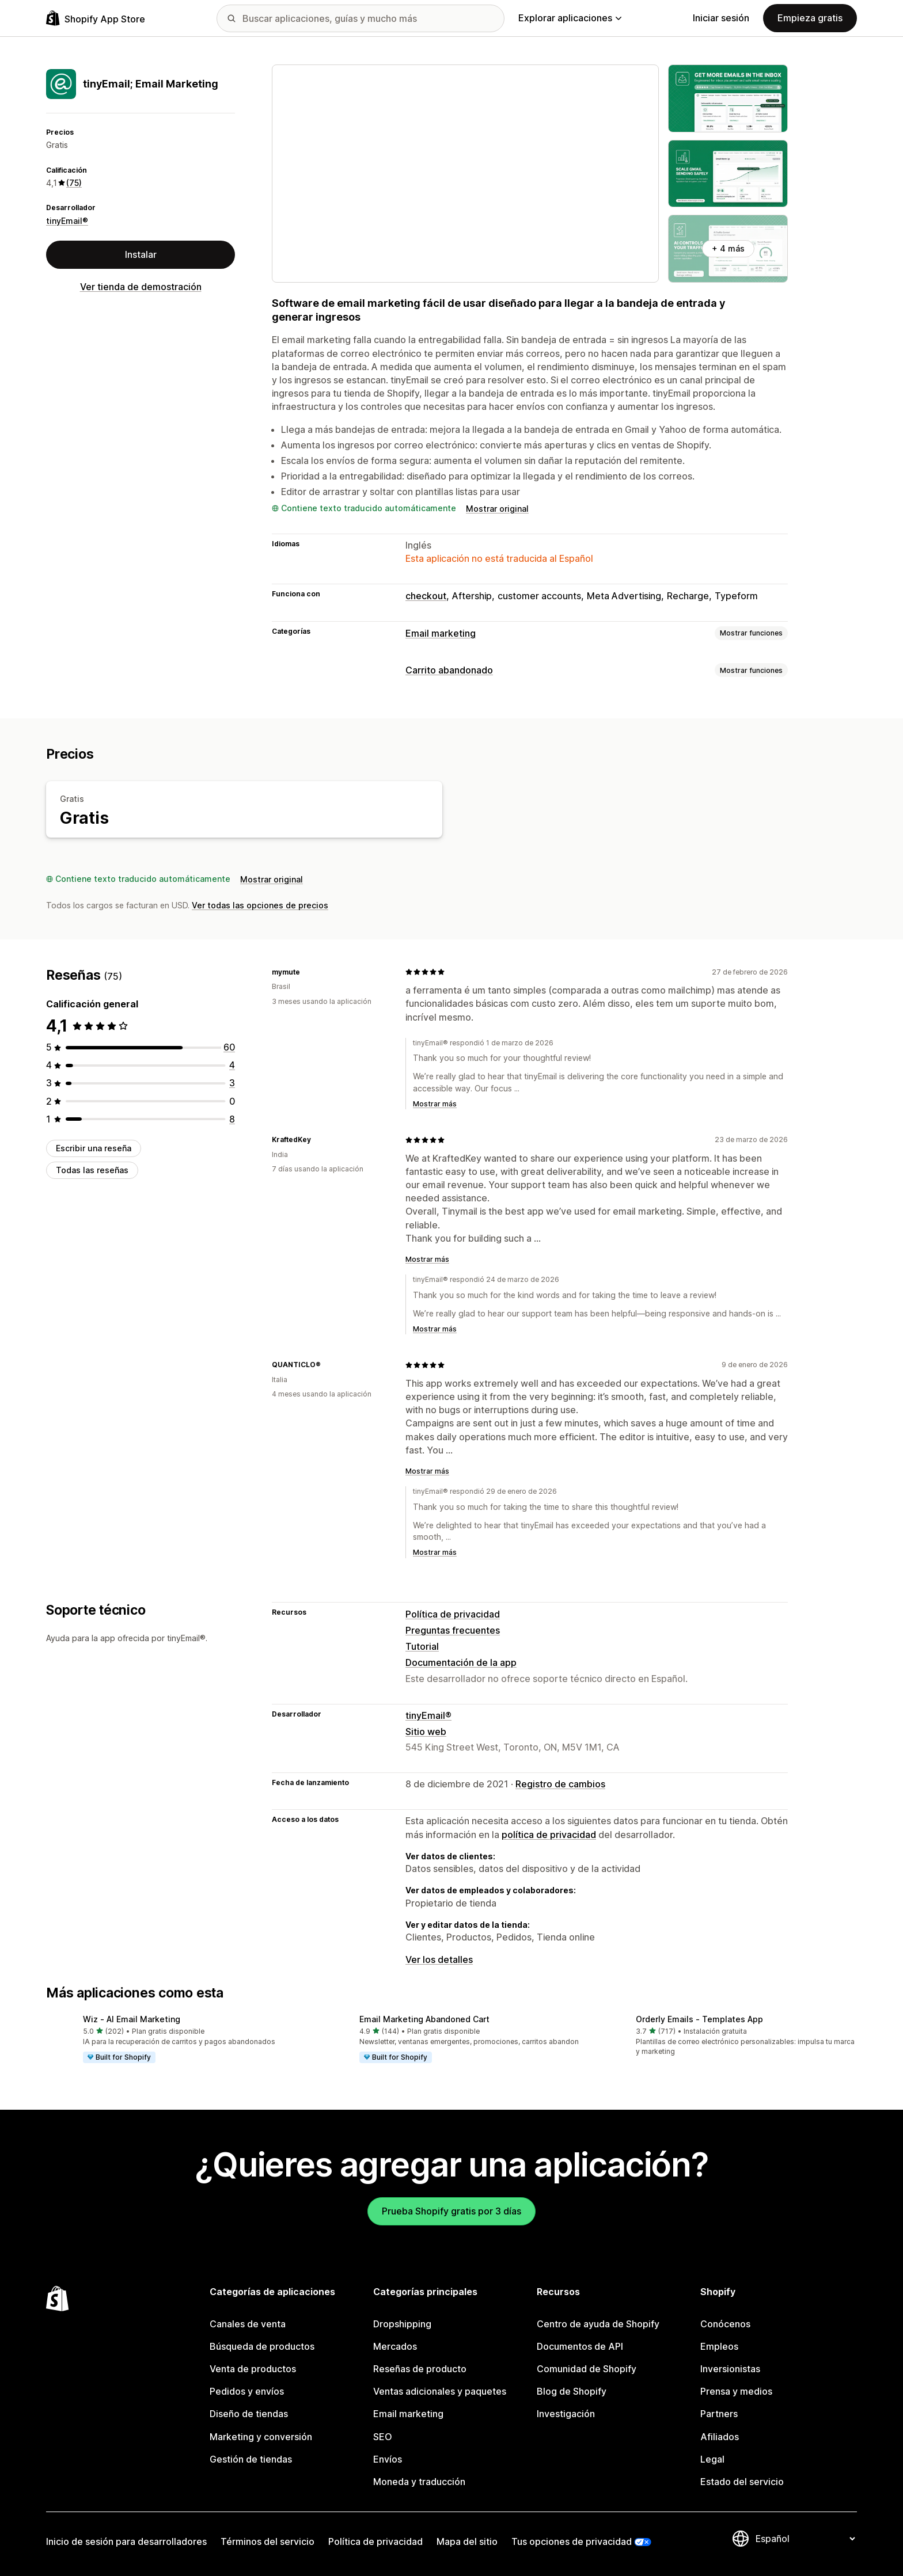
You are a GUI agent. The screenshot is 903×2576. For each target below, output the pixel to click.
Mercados (395, 2346)
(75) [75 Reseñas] (74, 183)
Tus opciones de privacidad (571, 2541)
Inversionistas (730, 2369)
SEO (382, 2436)
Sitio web (425, 1731)
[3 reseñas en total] (232, 1083)
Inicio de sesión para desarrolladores (126, 2541)
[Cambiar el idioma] (805, 2538)
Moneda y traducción (419, 2481)
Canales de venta (248, 2324)
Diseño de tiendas (249, 2413)
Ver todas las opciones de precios (260, 905)
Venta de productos (253, 2369)
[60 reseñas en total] (229, 1047)
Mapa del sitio (467, 2541)
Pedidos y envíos (247, 2391)
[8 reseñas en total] (232, 1119)
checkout (425, 596)
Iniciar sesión (721, 18)
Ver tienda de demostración (141, 286)
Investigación (566, 2413)
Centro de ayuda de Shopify (598, 2324)
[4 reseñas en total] (232, 1065)
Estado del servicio (742, 2481)
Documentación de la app (461, 1662)
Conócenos (725, 2324)
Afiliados (719, 2436)
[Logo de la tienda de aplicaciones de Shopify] (95, 18)
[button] (175, 2039)
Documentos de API (580, 2346)
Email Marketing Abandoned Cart (424, 2019)
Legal (712, 2459)
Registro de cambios (560, 1784)
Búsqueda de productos (262, 2346)
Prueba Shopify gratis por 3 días (451, 2211)
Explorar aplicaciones (569, 18)
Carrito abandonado (449, 670)
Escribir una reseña (93, 1148)
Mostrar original (497, 508)
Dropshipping (402, 2324)
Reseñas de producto (419, 2369)
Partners (719, 2413)
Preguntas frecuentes (452, 1630)
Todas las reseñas (92, 1170)
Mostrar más (435, 1103)
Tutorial (422, 1646)
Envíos (387, 2459)
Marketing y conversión (261, 2436)
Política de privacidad (452, 1614)
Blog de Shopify (571, 2391)
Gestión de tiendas (251, 2459)
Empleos (719, 2346)
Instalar (141, 254)
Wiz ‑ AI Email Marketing (131, 2019)
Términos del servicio (267, 2541)
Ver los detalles (439, 1959)
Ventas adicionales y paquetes (439, 2391)
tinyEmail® (67, 221)
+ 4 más (728, 248)
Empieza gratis (810, 18)
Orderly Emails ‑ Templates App (699, 2019)
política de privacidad (549, 1834)
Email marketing (440, 633)
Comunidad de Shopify (586, 2369)
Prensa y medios (736, 2391)
